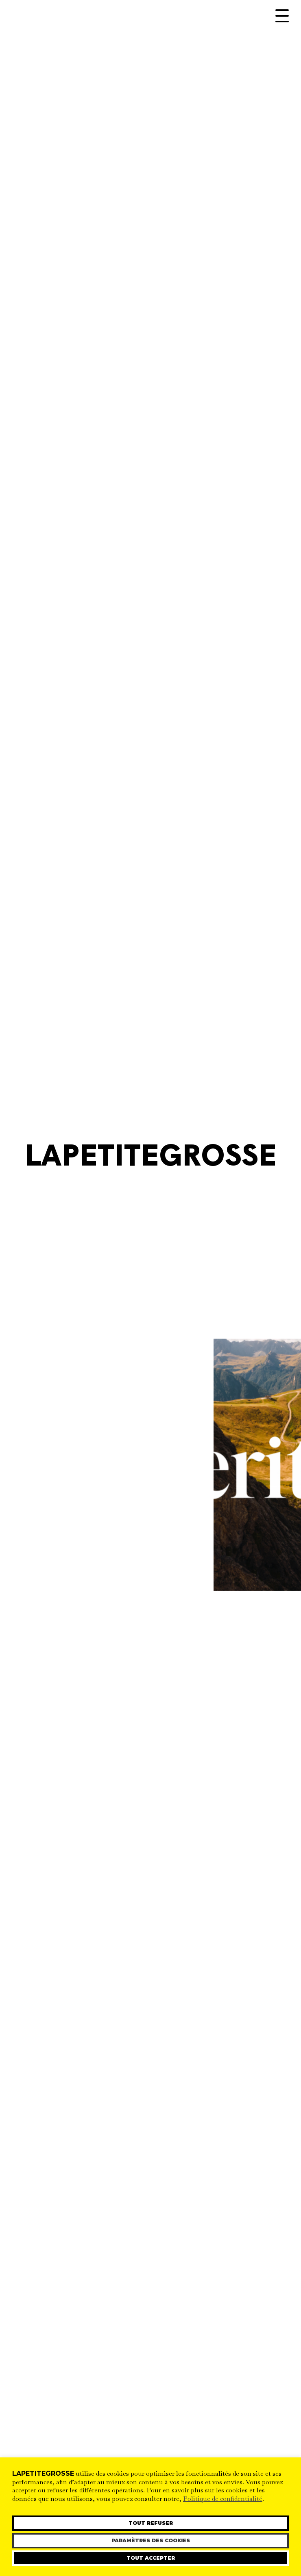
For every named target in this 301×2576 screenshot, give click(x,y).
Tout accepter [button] (151, 2558)
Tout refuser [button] (151, 2523)
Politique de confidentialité (222, 2499)
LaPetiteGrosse (151, 1158)
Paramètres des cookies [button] (150, 2540)
